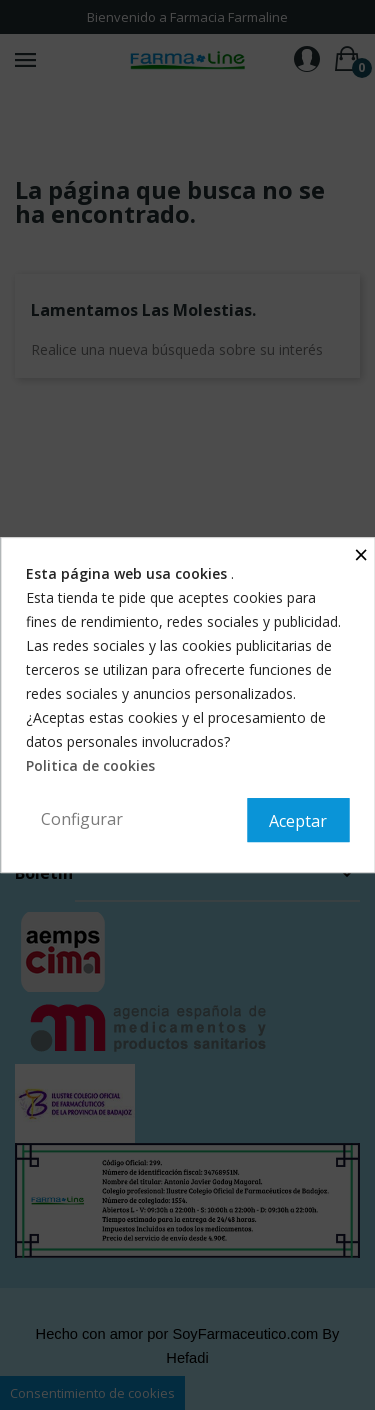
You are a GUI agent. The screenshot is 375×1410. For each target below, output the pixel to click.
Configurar (82, 819)
